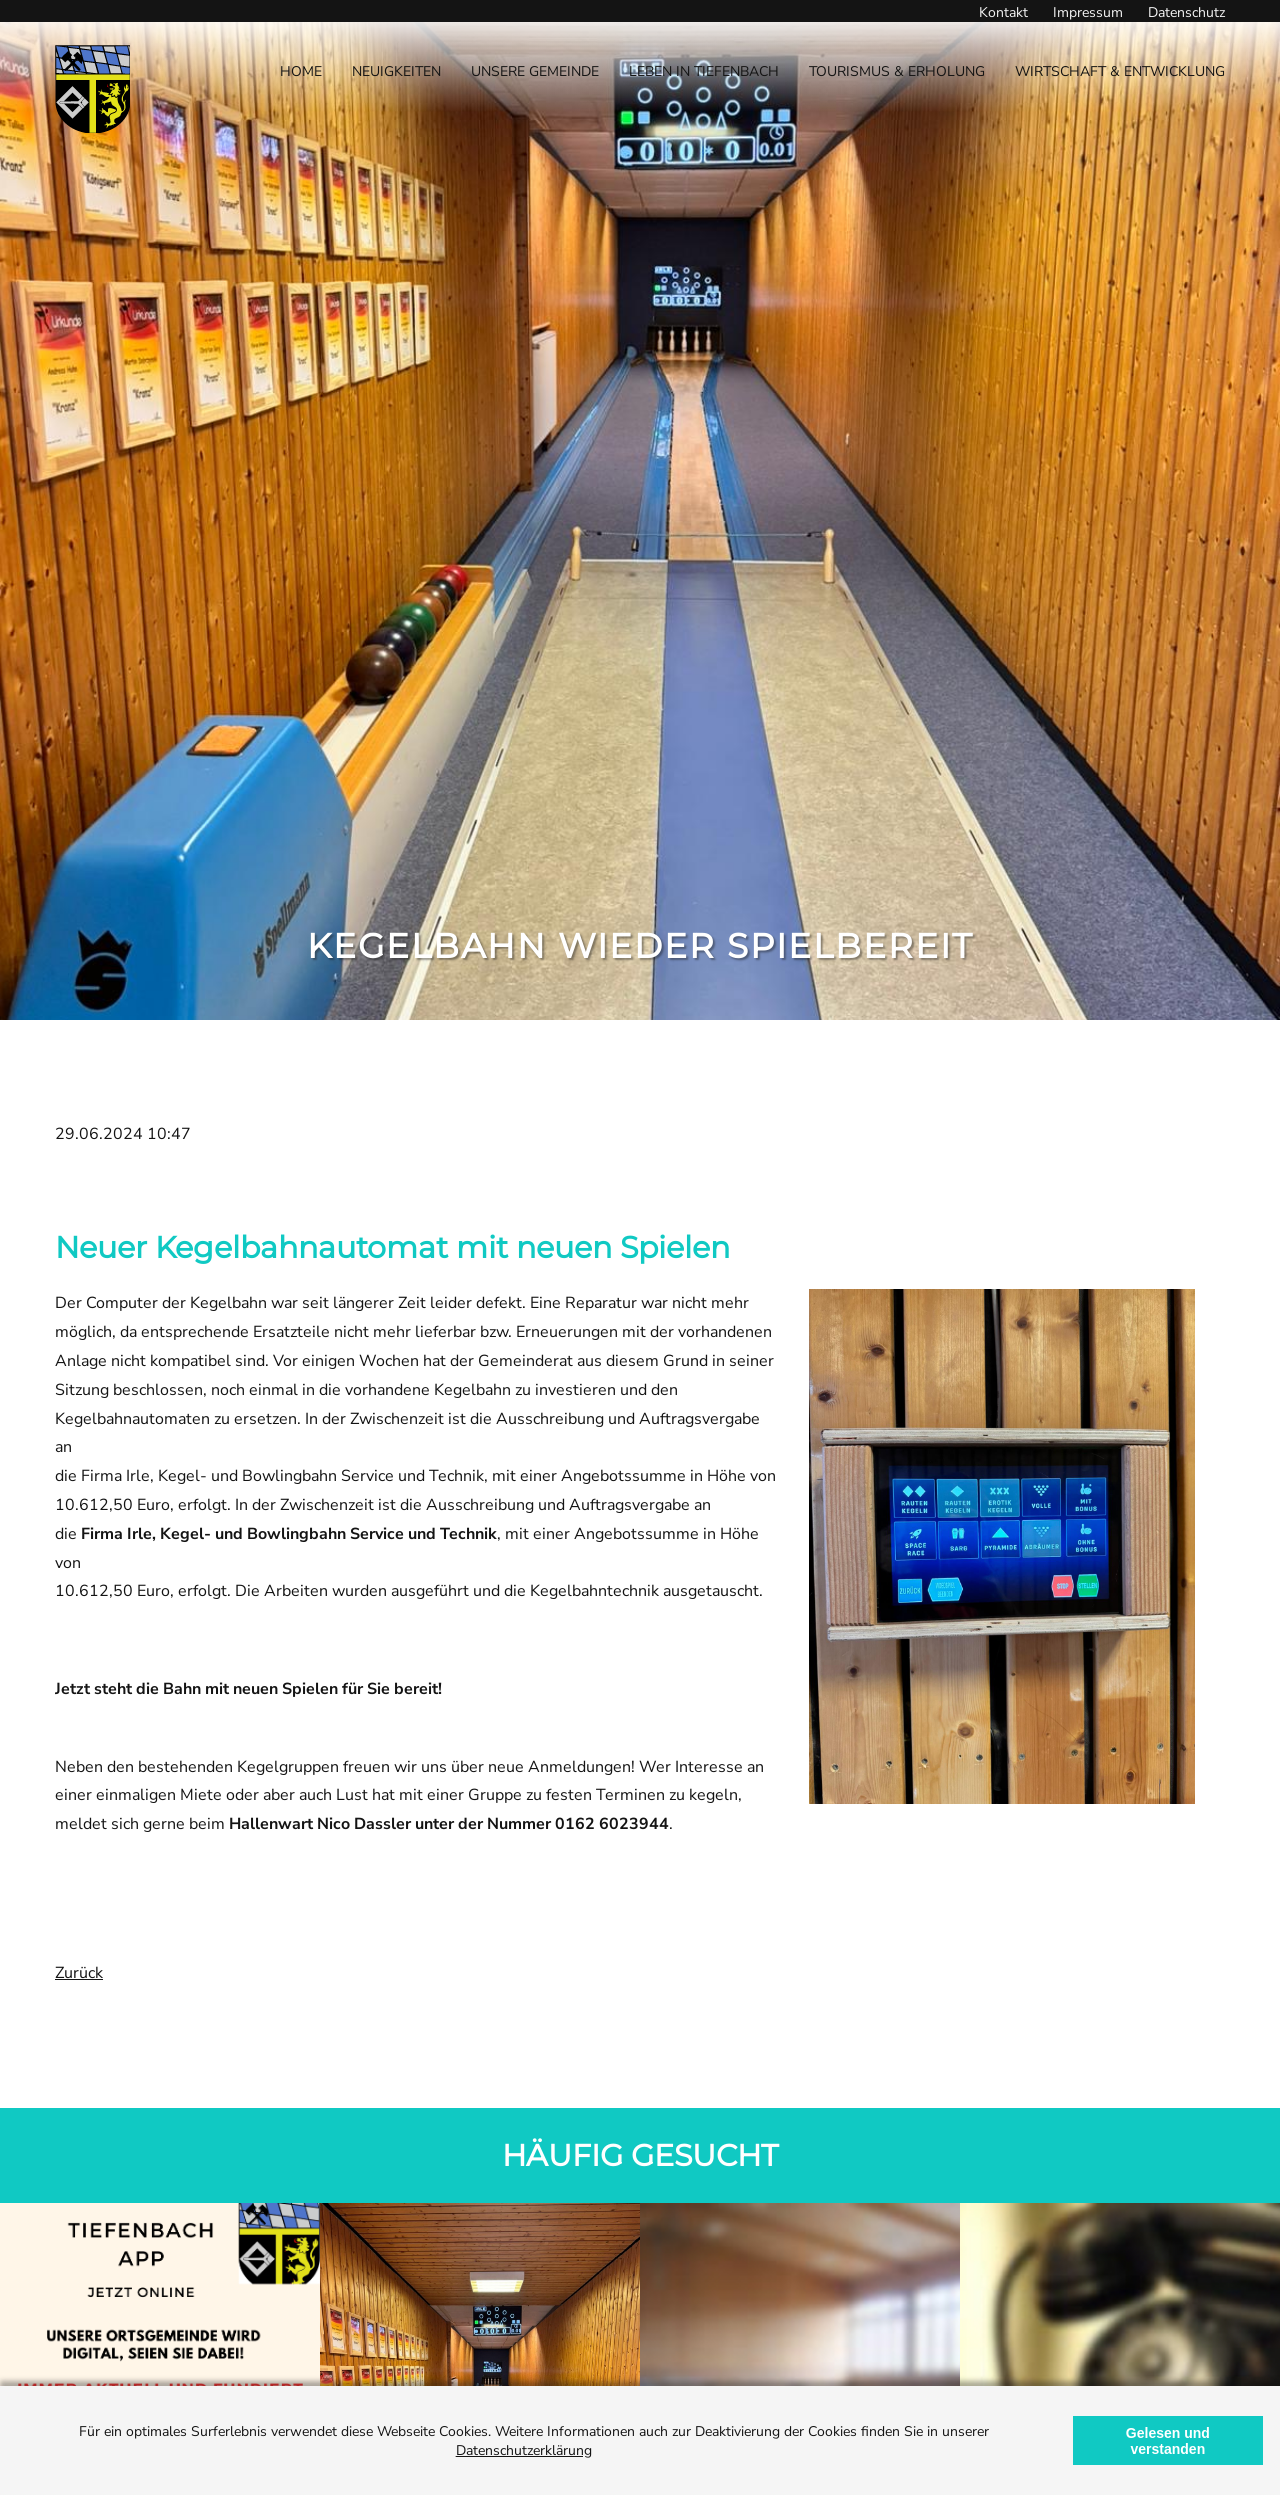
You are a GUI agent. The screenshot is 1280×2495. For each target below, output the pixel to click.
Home (301, 71)
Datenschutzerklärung (524, 2450)
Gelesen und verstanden (1168, 2441)
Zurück (79, 1973)
